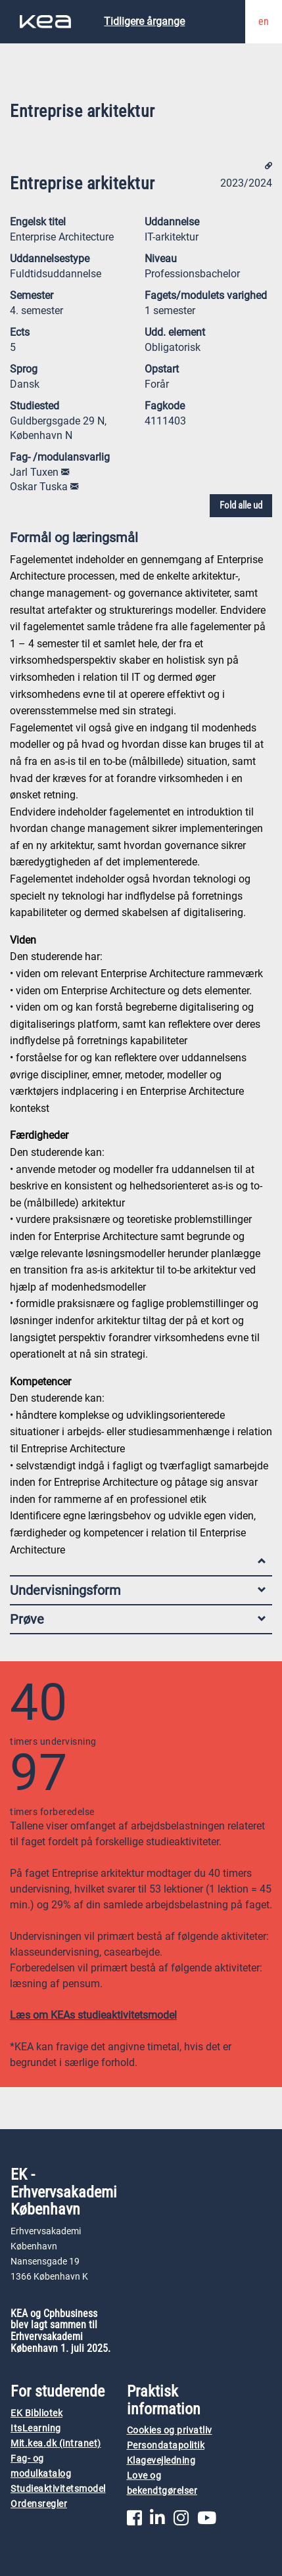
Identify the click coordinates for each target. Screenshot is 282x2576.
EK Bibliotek (36, 2413)
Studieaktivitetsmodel (58, 2489)
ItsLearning (36, 2428)
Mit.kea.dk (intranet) (56, 2443)
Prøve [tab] (138, 1619)
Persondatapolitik (166, 2445)
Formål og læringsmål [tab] (138, 540)
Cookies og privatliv (169, 2430)
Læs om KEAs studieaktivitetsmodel (93, 2015)
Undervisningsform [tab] (138, 1590)
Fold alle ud (241, 505)
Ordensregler (39, 2504)
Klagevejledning (161, 2460)
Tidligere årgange (144, 21)
